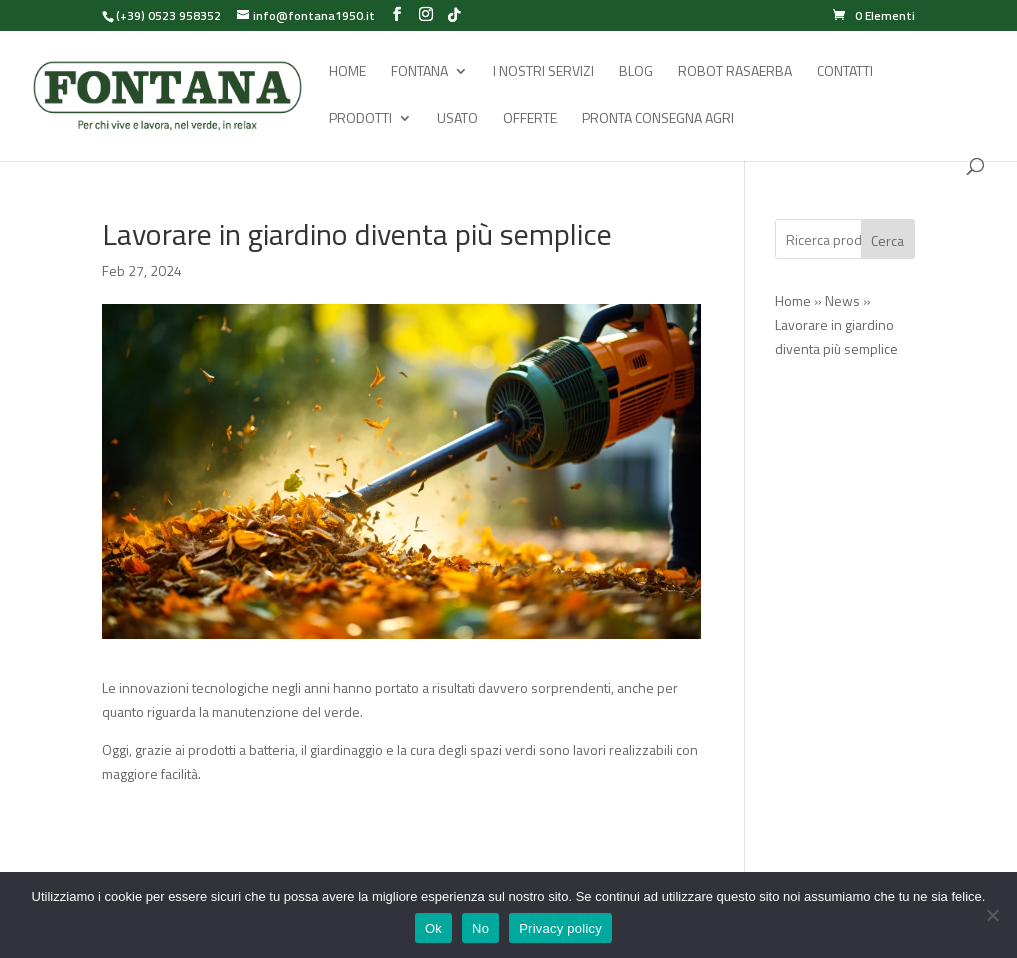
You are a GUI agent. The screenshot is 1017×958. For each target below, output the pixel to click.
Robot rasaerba (735, 72)
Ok (433, 928)
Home (347, 72)
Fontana (419, 72)
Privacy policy (560, 928)
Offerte (530, 119)
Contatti (845, 72)
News (842, 300)
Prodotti (360, 119)
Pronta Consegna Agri (658, 119)
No (480, 928)
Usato (457, 119)
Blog (636, 72)
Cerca (887, 240)
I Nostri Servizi (543, 72)
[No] (992, 915)
